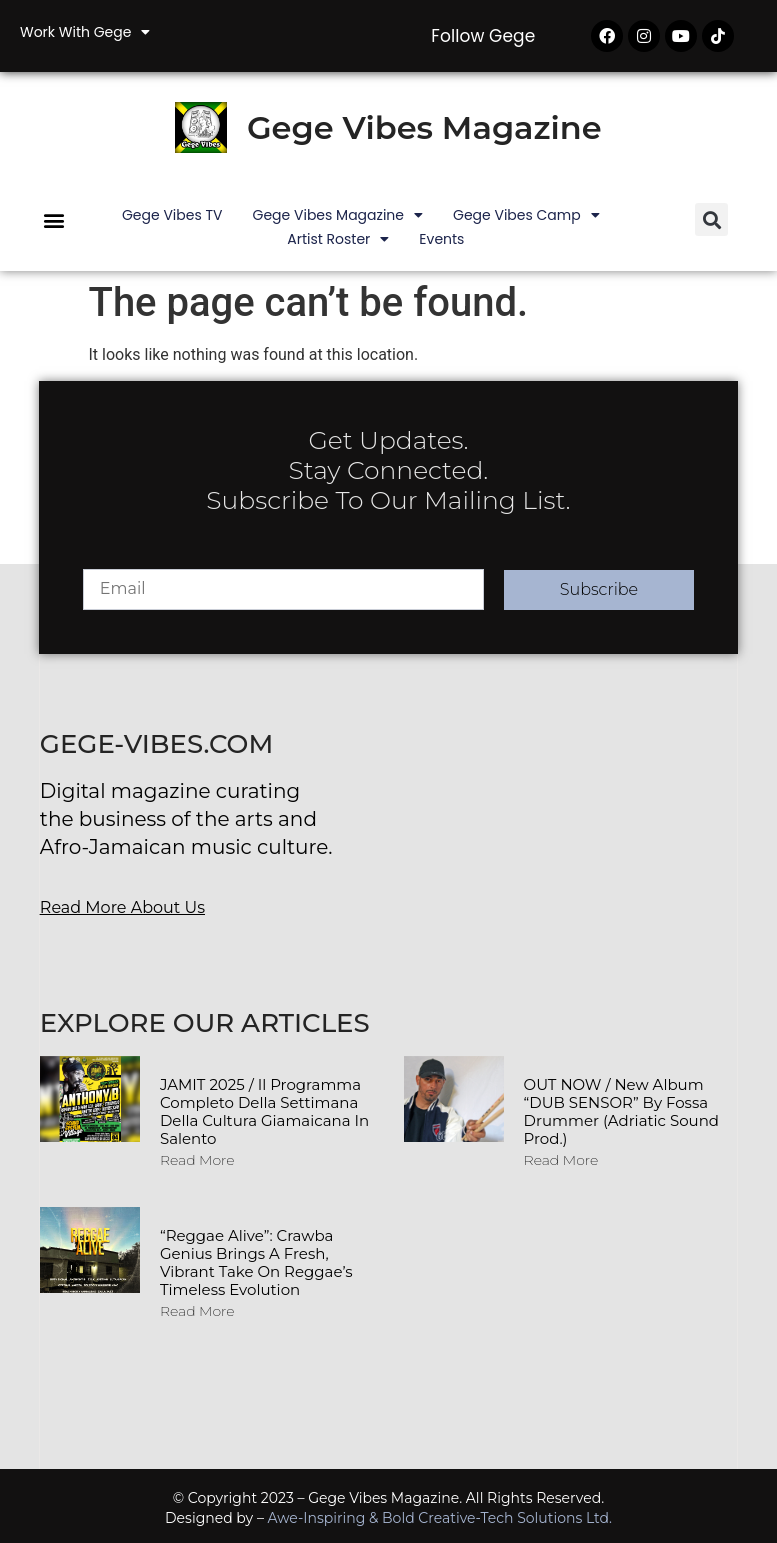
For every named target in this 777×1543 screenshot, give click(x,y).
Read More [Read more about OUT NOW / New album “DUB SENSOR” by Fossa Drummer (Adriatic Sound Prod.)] (561, 1160)
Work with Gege (85, 32)
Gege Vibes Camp (526, 215)
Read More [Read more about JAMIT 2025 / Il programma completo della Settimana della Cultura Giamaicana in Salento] (197, 1160)
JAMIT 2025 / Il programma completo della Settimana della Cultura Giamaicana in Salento (264, 1111)
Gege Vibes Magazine (424, 127)
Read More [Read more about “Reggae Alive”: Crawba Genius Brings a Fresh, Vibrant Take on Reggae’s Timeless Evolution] (197, 1311)
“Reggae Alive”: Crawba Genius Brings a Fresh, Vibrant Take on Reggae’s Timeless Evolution (256, 1262)
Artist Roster (338, 239)
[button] (53, 219)
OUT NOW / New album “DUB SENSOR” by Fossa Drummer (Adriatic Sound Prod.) (621, 1111)
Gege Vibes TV (172, 215)
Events (441, 239)
